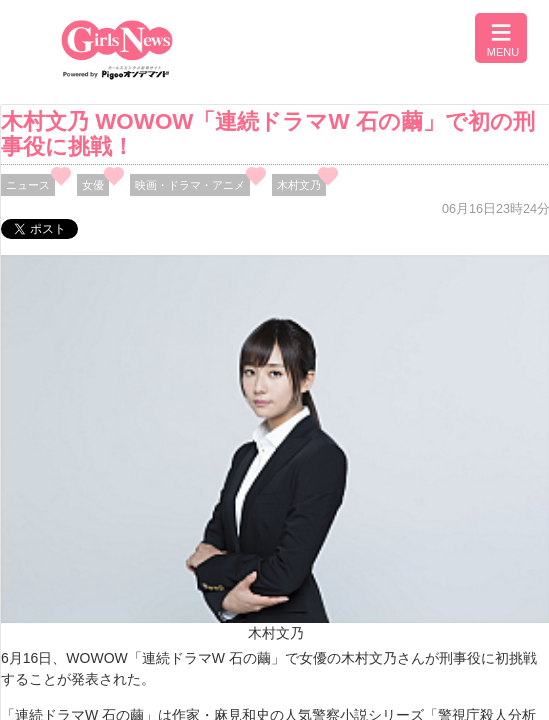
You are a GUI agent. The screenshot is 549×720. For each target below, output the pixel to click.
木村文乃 (299, 185)
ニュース (28, 185)
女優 (93, 185)
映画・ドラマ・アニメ (190, 185)
